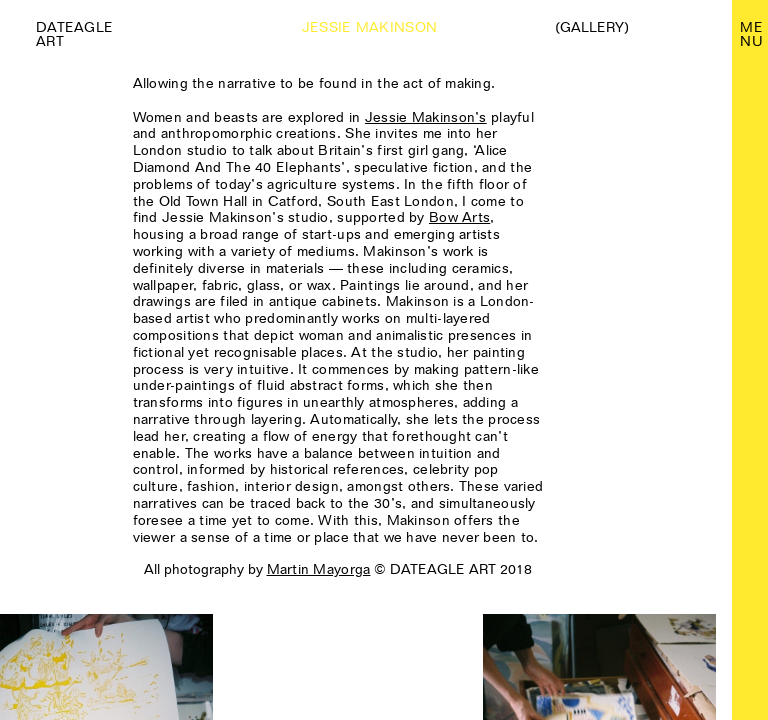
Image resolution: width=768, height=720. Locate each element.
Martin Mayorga (319, 569)
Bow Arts (459, 217)
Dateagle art (74, 34)
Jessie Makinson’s (426, 117)
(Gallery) (592, 27)
